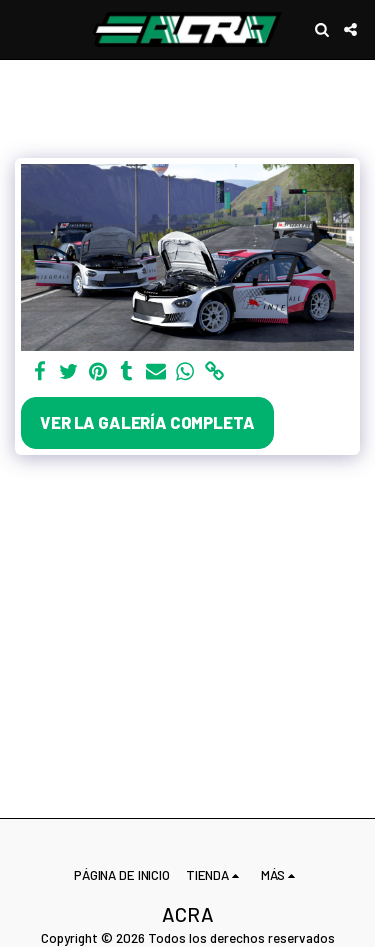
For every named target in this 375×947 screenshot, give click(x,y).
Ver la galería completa (147, 422)
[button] (22, 29)
